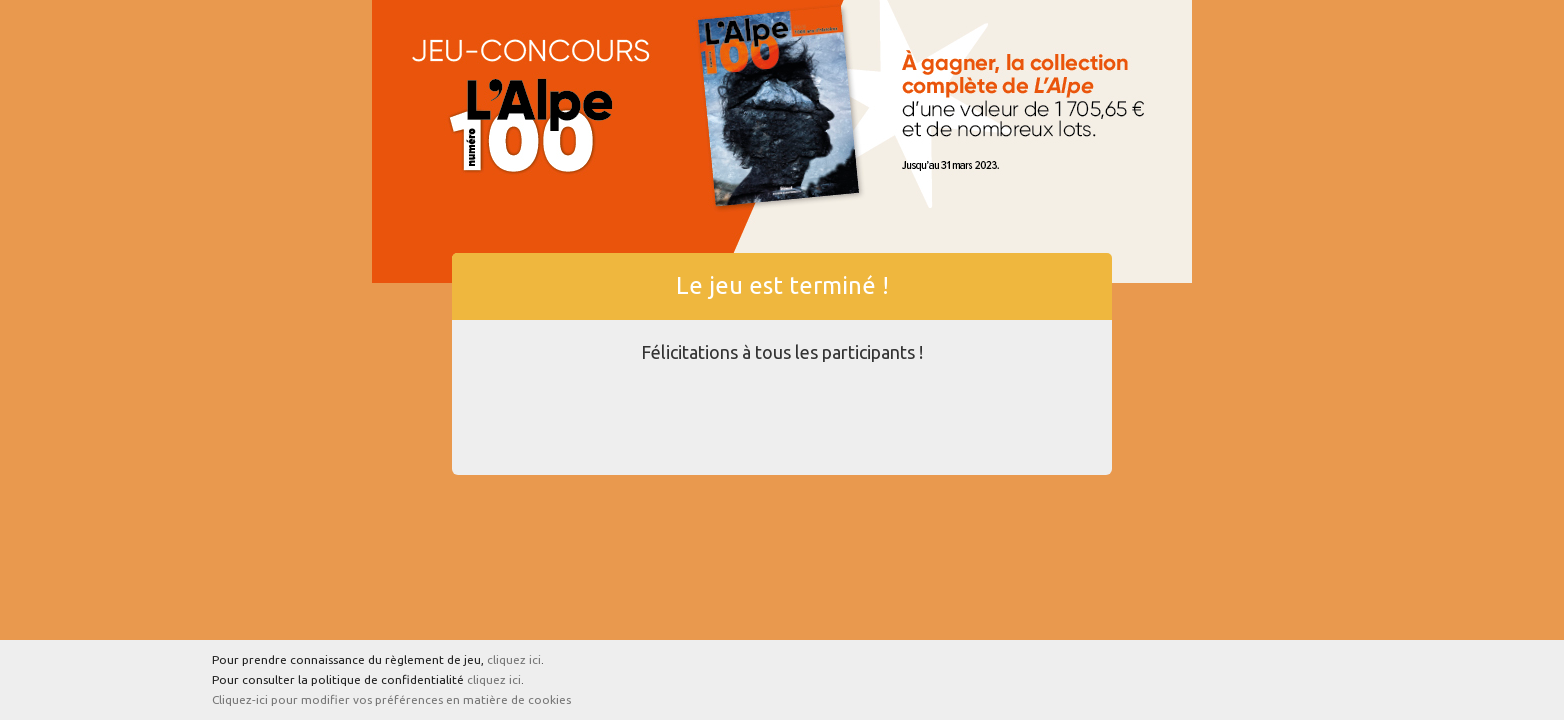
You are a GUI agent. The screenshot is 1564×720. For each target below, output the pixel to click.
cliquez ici (514, 659)
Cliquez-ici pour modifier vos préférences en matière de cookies (391, 699)
